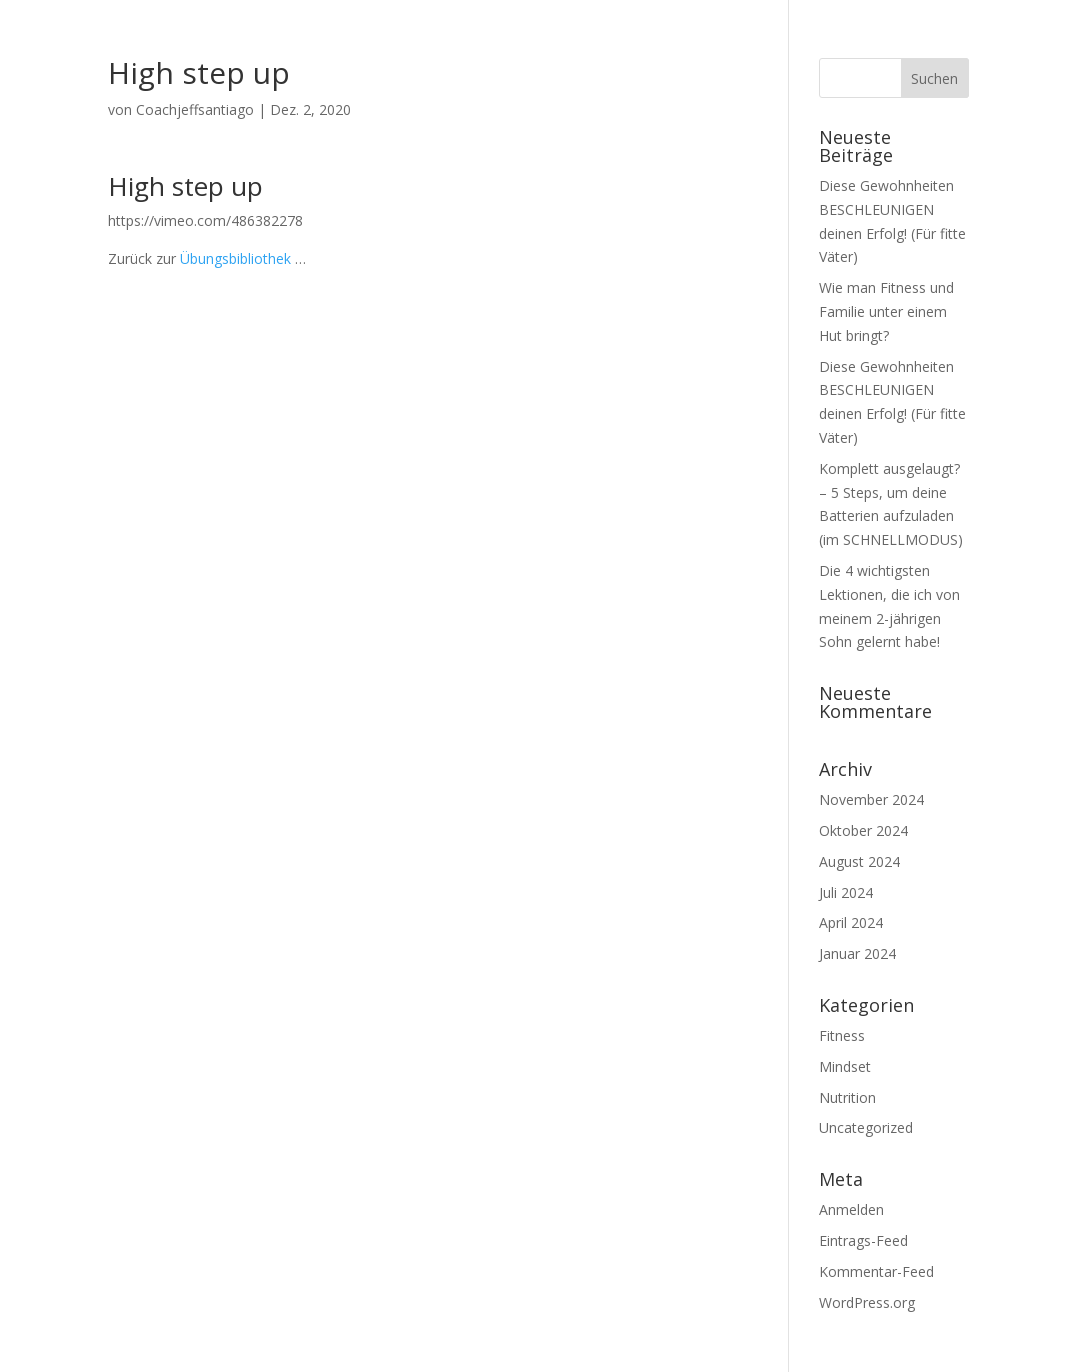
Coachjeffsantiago (195, 109)
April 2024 (851, 922)
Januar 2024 (857, 953)
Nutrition (847, 1097)
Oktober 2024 (863, 830)
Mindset (845, 1066)
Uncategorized (866, 1127)
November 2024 (871, 799)
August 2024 (859, 861)
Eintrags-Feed (863, 1240)
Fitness (842, 1035)
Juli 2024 (846, 892)
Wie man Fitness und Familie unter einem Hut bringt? (886, 311)
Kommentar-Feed (876, 1271)
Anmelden (851, 1209)
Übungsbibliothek (235, 258)
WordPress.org (867, 1302)
